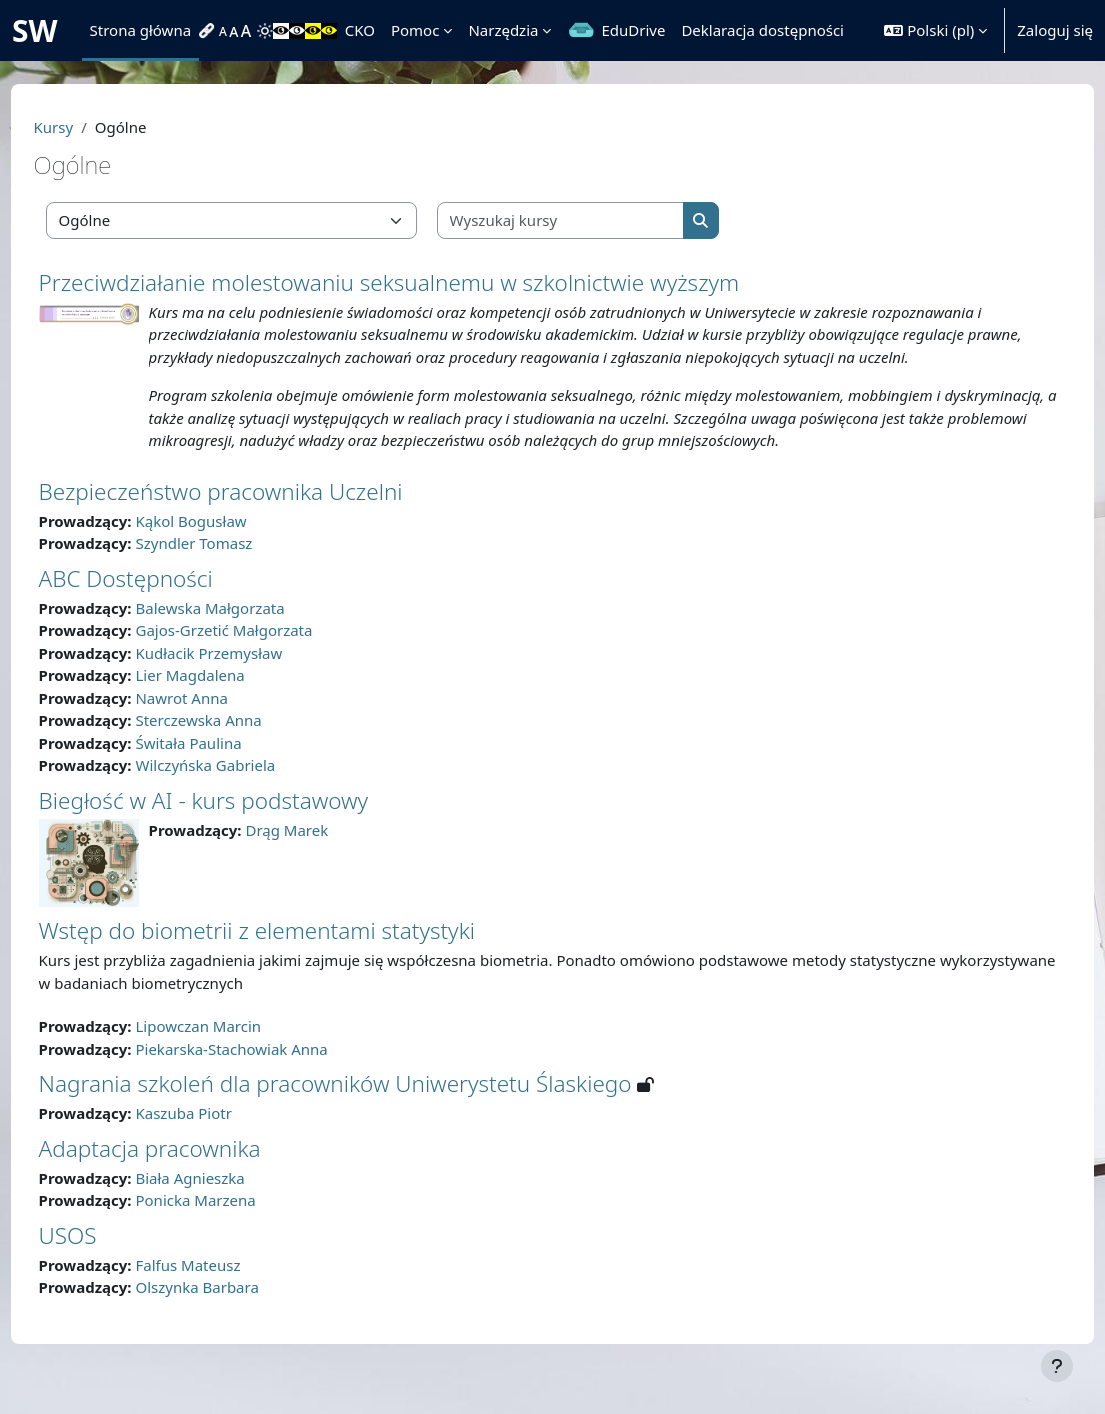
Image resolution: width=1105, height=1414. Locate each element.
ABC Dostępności (163, 600)
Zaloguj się (1055, 30)
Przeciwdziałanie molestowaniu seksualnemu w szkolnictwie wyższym (426, 282)
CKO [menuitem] (360, 30)
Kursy (91, 127)
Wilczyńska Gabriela (243, 788)
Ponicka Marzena (233, 1223)
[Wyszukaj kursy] (598, 220)
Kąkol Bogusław (228, 543)
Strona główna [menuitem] (141, 30)
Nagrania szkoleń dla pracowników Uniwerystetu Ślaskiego (372, 1106)
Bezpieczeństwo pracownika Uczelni (258, 513)
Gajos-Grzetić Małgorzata (261, 653)
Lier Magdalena (227, 698)
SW (35, 30)
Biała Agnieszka (227, 1200)
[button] (935, 30)
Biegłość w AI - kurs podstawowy (241, 822)
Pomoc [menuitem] (415, 30)
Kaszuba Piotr (221, 1136)
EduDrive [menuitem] (633, 30)
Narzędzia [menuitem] (503, 30)
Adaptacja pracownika (187, 1170)
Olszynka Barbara (234, 1310)
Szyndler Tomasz (231, 566)
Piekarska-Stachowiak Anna (269, 1071)
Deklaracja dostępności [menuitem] (762, 30)
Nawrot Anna (219, 720)
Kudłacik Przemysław (246, 675)
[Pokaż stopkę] (1057, 1366)
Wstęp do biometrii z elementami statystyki (294, 953)
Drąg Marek (324, 852)
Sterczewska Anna (236, 743)
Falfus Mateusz (225, 1287)
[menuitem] (209, 31)
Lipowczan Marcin (236, 1049)
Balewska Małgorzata (247, 630)
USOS (105, 1257)
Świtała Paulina (226, 765)
